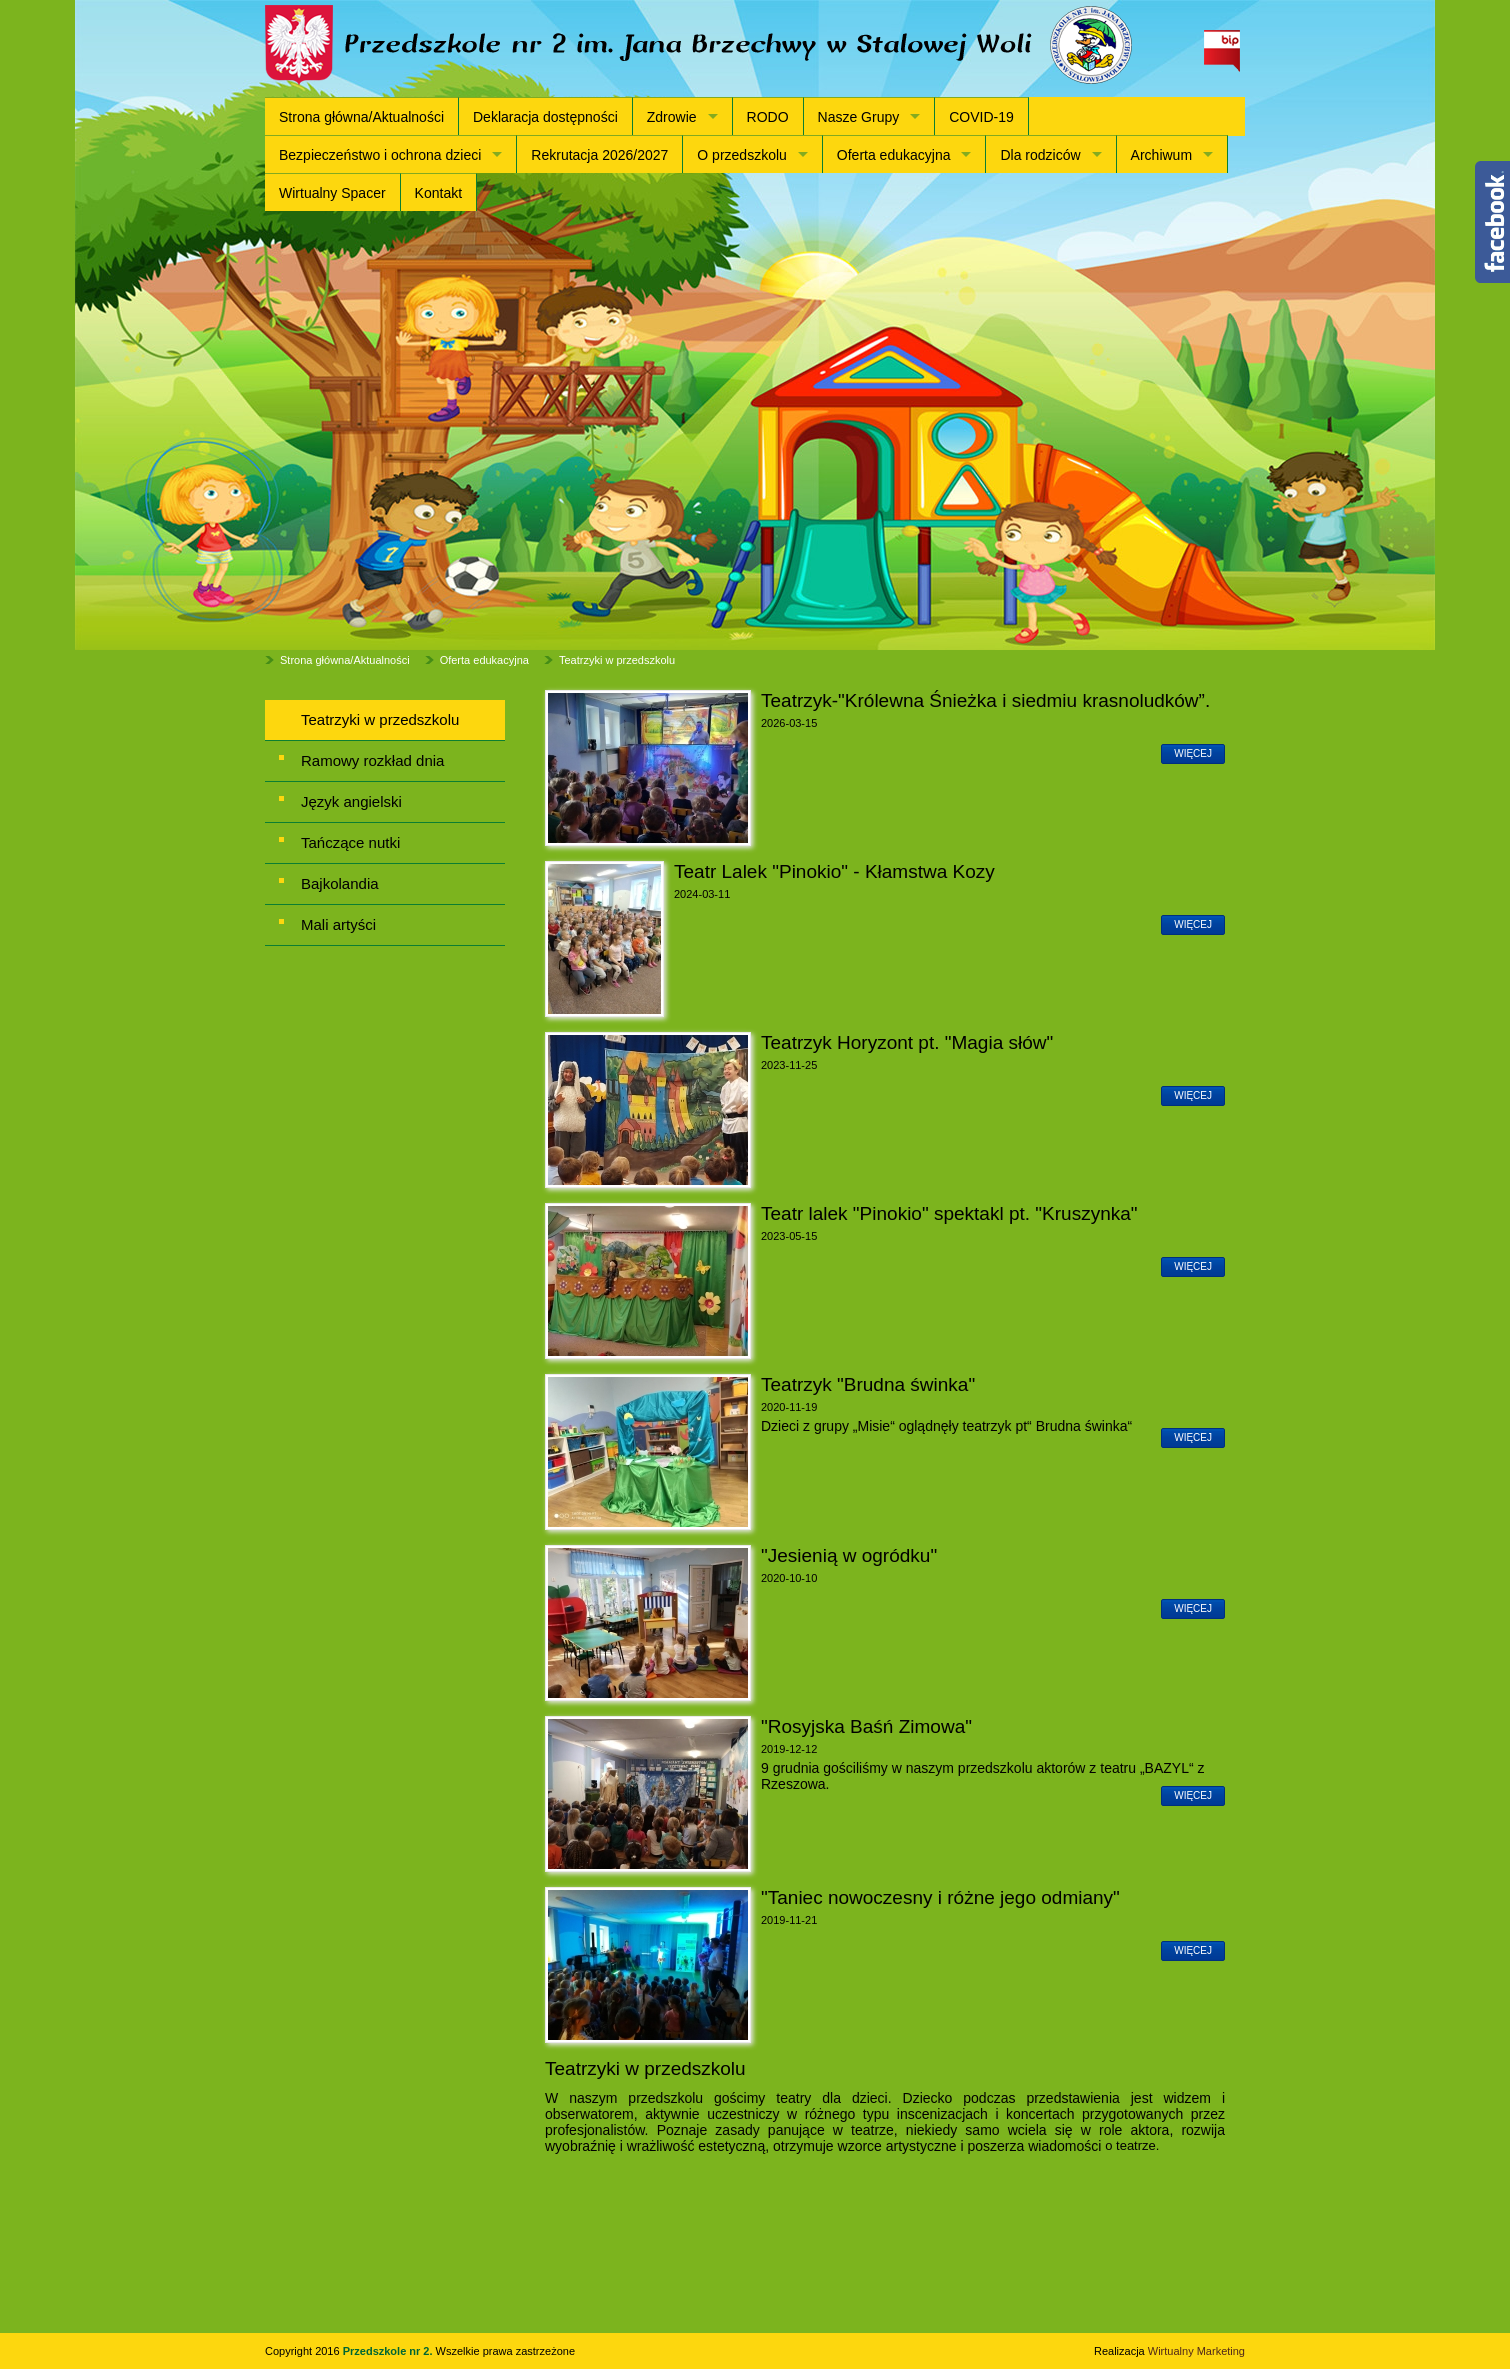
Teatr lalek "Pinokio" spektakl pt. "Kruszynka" (949, 1213)
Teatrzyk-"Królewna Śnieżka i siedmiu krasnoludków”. (985, 700)
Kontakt (438, 193)
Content (1492, 222)
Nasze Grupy (859, 117)
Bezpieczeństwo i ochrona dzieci (380, 155)
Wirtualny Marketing (1196, 2351)
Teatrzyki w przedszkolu (617, 660)
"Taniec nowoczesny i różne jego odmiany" (940, 1897)
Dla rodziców (1040, 155)
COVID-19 (981, 117)
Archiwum (1161, 155)
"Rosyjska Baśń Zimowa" (866, 1726)
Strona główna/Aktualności (361, 117)
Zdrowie (672, 117)
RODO (768, 117)
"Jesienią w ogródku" (849, 1555)
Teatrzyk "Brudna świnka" (868, 1384)
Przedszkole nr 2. (389, 2351)
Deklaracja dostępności (545, 117)
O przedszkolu (741, 155)
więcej (1193, 753)
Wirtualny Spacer (332, 193)
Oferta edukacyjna (894, 155)
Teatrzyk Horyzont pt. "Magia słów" (907, 1042)
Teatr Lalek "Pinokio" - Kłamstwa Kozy (834, 871)
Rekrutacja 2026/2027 (599, 155)
